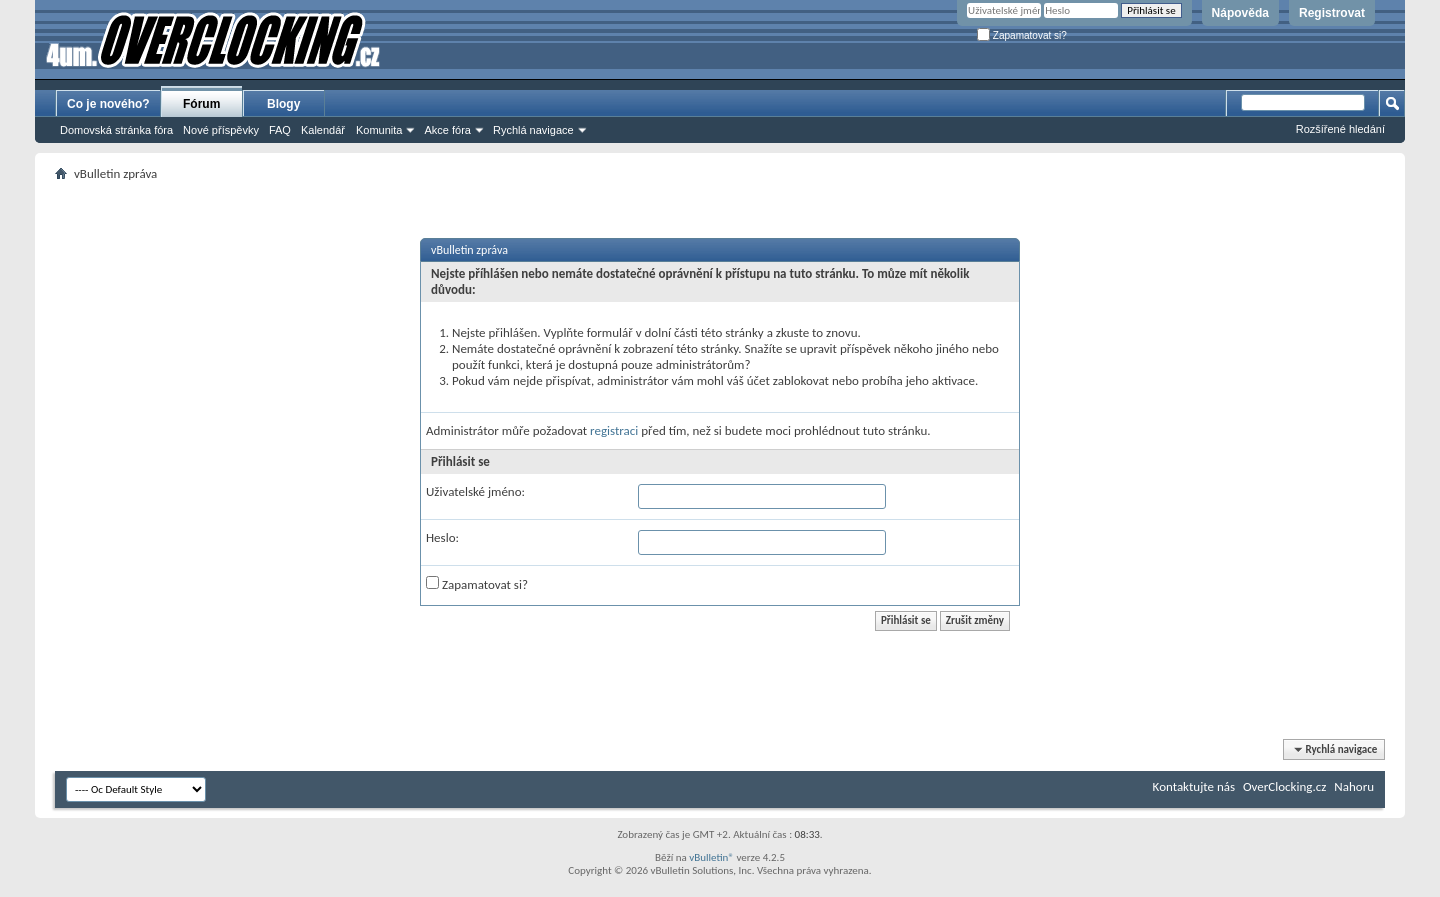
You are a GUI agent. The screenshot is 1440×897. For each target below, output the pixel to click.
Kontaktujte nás (1194, 786)
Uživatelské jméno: (475, 491)
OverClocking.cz (1284, 786)
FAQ (280, 130)
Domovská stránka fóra (116, 130)
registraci (614, 430)
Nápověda (1240, 13)
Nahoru (1354, 786)
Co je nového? (108, 104)
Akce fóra (447, 130)
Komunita (379, 130)
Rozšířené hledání (1340, 129)
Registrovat (1332, 13)
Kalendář (323, 130)
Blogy (283, 104)
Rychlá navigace (533, 130)
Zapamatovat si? (1022, 35)
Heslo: (442, 537)
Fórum (201, 104)
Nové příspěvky (221, 130)
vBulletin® (711, 857)
